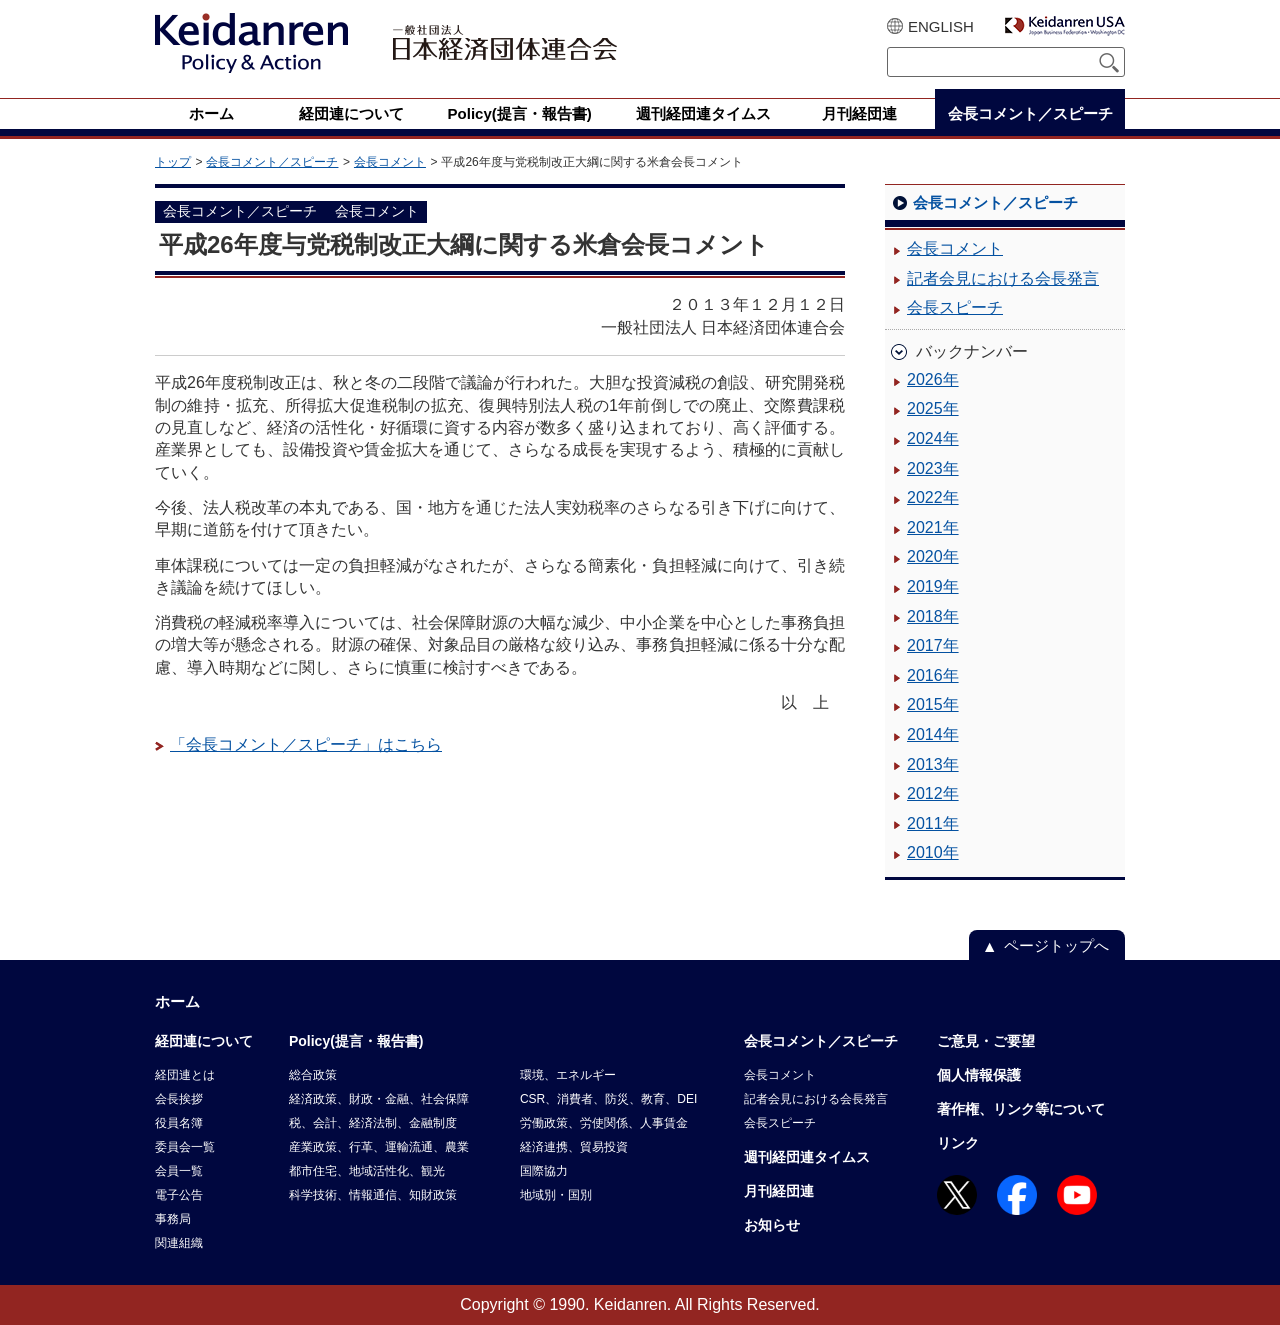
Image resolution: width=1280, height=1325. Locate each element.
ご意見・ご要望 (986, 1041)
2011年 (933, 823)
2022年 (933, 497)
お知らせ (772, 1225)
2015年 (933, 704)
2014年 (933, 734)
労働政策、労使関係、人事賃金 (604, 1123)
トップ (173, 162)
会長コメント (390, 162)
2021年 (933, 527)
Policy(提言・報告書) (356, 1041)
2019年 (933, 586)
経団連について (204, 1041)
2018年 (933, 616)
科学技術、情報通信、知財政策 (373, 1195)
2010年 (933, 852)
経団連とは (185, 1075)
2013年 (933, 764)
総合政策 (313, 1075)
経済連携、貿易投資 (574, 1147)
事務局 (173, 1219)
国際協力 (544, 1171)
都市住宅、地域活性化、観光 (367, 1171)
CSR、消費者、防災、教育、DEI (608, 1099)
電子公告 (179, 1195)
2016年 (933, 675)
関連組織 (179, 1243)
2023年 (933, 468)
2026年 (933, 379)
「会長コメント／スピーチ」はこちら (306, 744)
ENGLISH (941, 26)
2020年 (933, 556)
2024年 (933, 438)
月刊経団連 (779, 1191)
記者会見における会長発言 (1003, 278)
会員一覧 (179, 1171)
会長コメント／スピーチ (272, 162)
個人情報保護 (979, 1075)
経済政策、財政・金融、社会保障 (379, 1099)
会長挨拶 (179, 1099)
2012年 (933, 793)
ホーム (177, 1001)
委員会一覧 (185, 1147)
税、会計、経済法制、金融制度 (373, 1123)
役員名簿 (179, 1123)
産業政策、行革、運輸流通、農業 (379, 1147)
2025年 (933, 408)
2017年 (933, 645)
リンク (958, 1143)
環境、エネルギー (568, 1075)
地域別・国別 (556, 1195)
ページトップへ (1056, 945)
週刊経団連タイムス (807, 1157)
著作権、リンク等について (1021, 1109)
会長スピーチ (955, 307)
